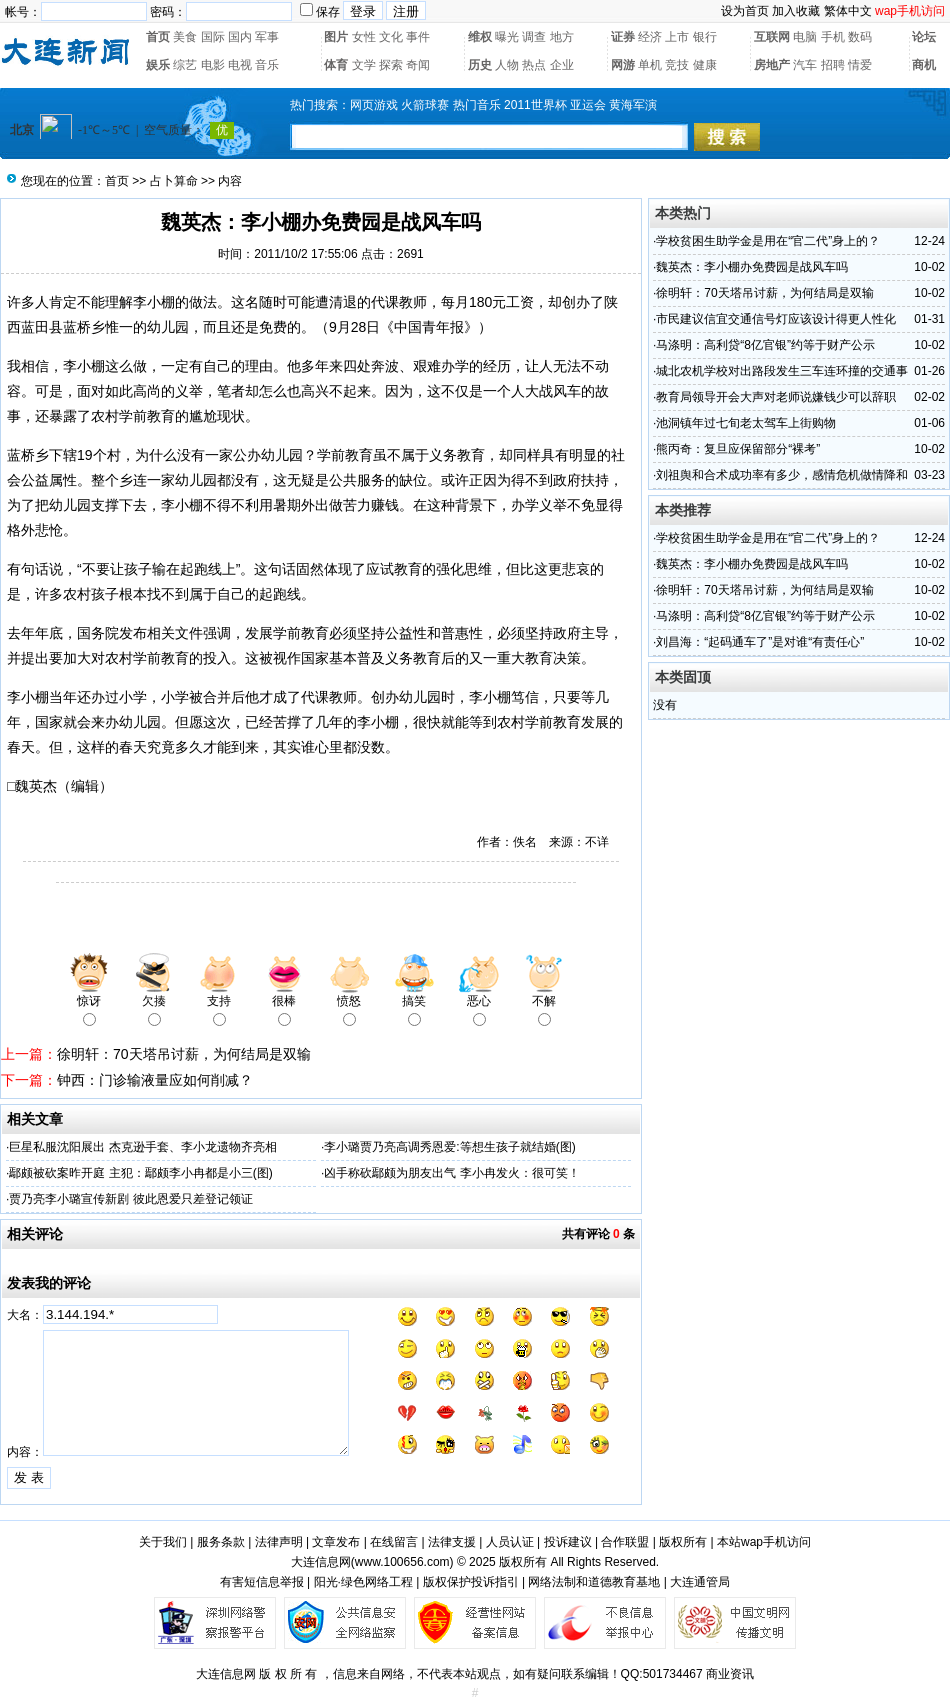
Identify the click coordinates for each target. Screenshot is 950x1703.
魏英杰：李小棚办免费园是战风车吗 (752, 267)
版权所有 (683, 1542)
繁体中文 (848, 11)
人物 (507, 65)
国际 (213, 37)
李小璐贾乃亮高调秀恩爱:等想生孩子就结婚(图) (449, 1147)
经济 (650, 37)
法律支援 (452, 1542)
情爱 (860, 65)
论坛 (924, 37)
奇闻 (418, 65)
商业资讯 (730, 1674)
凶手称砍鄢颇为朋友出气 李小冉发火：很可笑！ (451, 1173)
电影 (213, 65)
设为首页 (745, 11)
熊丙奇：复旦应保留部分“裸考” (738, 449)
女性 (364, 37)
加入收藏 (796, 11)
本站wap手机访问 (764, 1542)
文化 (391, 37)
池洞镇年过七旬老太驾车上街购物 (746, 423)
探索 (391, 65)
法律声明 (279, 1542)
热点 (534, 65)
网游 (623, 65)
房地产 (772, 65)
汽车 (805, 65)
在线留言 (394, 1542)
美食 (185, 37)
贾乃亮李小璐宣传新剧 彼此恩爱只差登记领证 (130, 1199)
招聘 (833, 65)
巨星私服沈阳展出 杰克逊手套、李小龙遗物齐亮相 (142, 1147)
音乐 (267, 65)
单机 (650, 65)
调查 (534, 37)
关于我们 (163, 1542)
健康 (705, 65)
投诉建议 (568, 1542)
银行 (705, 37)
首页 (158, 37)
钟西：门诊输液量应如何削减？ (155, 1080)
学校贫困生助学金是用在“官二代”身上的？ (768, 241)
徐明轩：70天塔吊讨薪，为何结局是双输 (184, 1054)
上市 (677, 37)
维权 (480, 37)
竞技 (677, 65)
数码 (860, 37)
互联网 (772, 37)
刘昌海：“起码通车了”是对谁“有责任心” (760, 642)
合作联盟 (625, 1542)
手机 (833, 37)
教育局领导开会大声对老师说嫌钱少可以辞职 (776, 397)
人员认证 (510, 1542)
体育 (336, 65)
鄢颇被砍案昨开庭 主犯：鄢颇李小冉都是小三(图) (140, 1173)
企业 (562, 65)
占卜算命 (174, 181)
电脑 (805, 37)
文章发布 (336, 1542)
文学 (364, 65)
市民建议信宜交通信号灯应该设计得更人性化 (776, 319)
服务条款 (221, 1542)
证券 (623, 37)
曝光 (507, 37)
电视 (240, 65)
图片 (336, 37)
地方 (562, 37)
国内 (240, 37)
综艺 (185, 65)
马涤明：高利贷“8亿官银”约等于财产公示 (765, 345)
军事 (267, 37)
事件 (418, 37)
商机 (924, 65)
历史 (480, 65)
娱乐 (158, 65)
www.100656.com (402, 1562)
